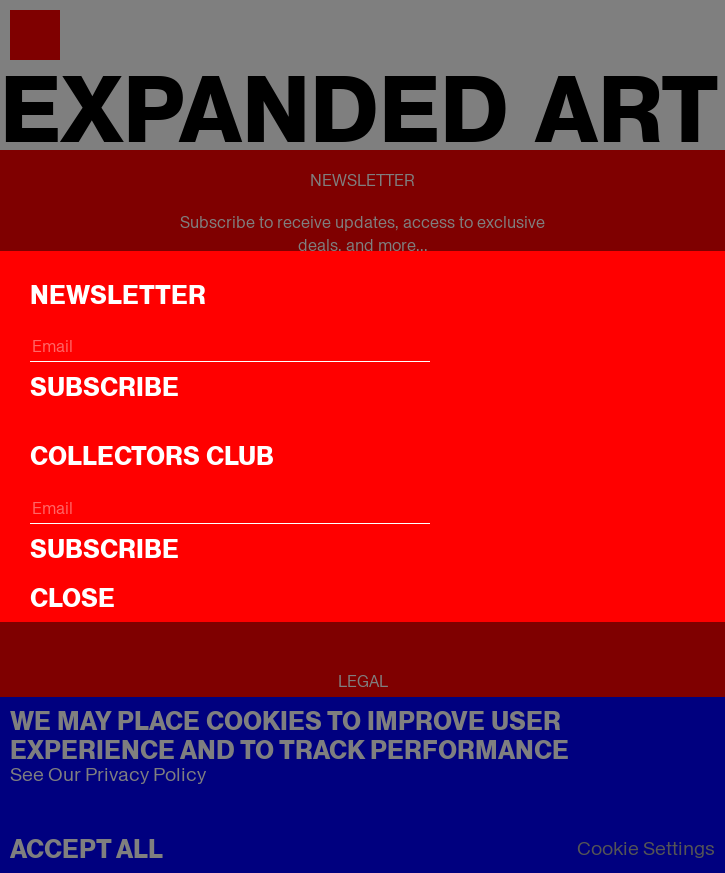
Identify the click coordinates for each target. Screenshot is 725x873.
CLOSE (72, 598)
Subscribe (104, 387)
